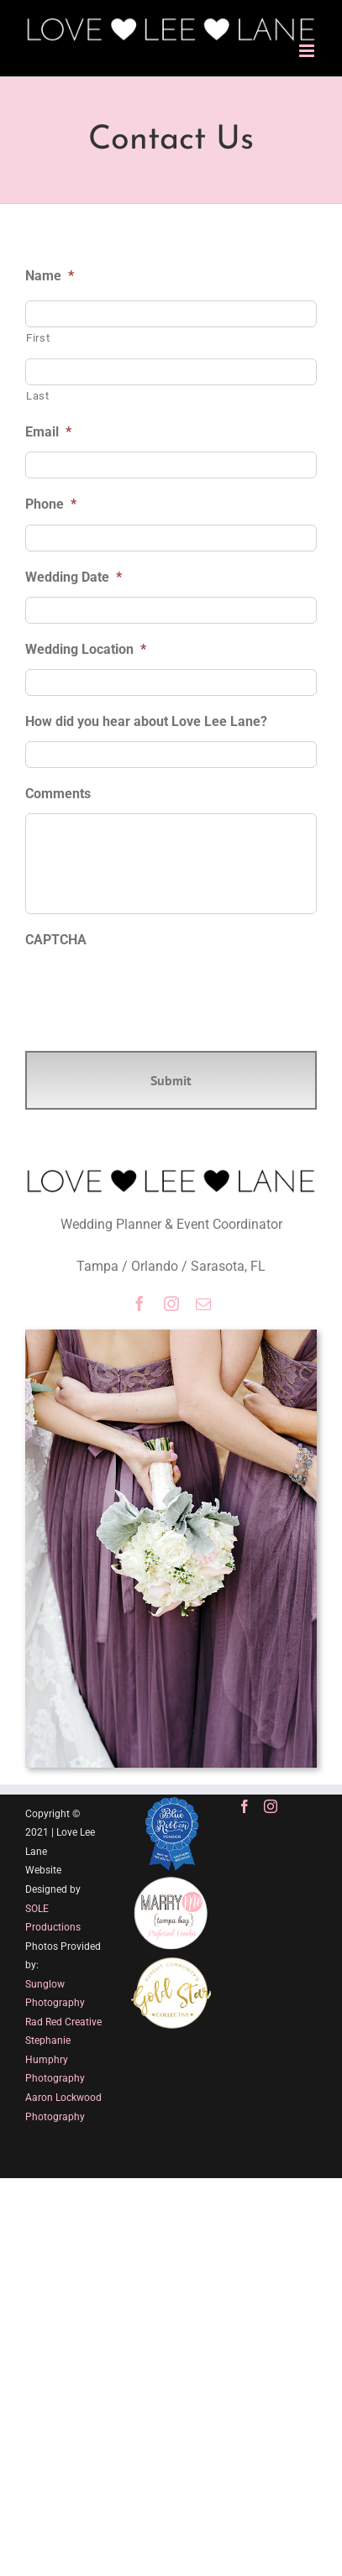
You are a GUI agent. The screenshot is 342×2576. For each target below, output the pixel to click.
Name (49, 276)
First (38, 338)
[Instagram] (270, 1806)
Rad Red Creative (63, 2022)
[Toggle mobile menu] (308, 51)
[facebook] (139, 1303)
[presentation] (153, 992)
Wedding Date (73, 577)
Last (38, 395)
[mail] (203, 1303)
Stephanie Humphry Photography (55, 2059)
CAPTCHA (56, 940)
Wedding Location (85, 649)
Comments (58, 794)
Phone (50, 504)
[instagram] (171, 1303)
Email (48, 432)
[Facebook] (244, 1806)
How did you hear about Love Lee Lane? (146, 721)
